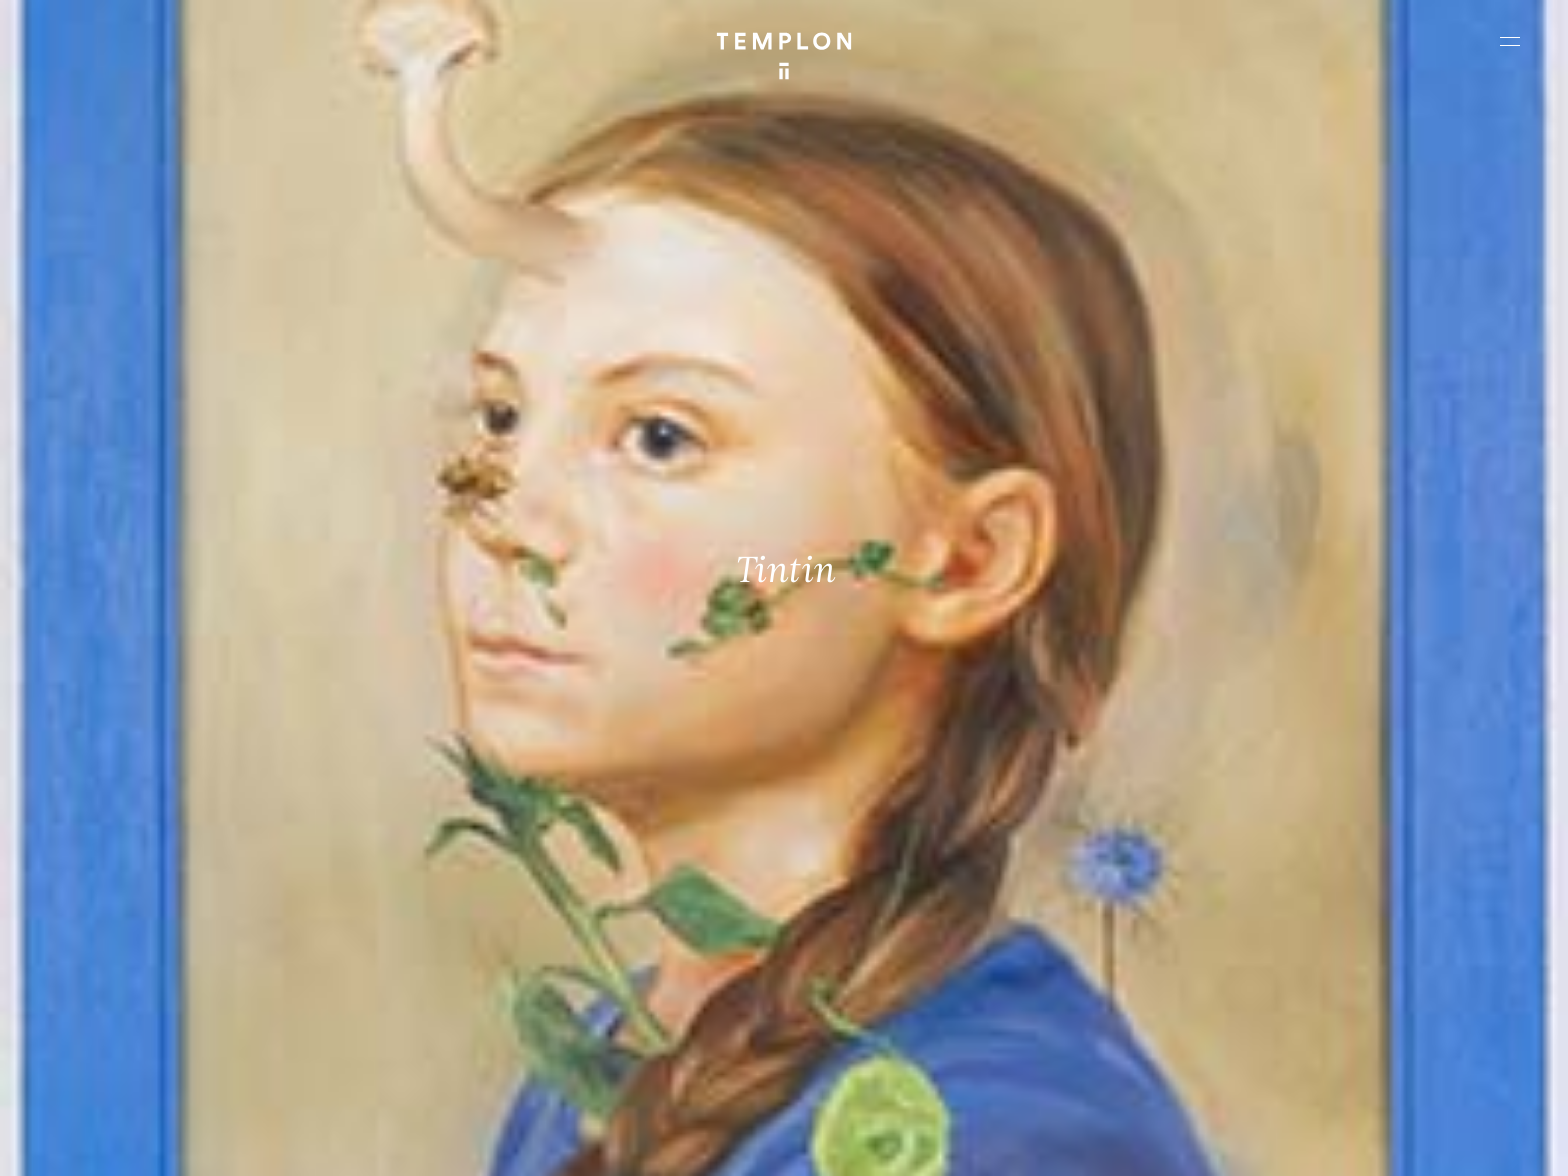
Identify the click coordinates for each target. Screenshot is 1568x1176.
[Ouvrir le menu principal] (1510, 41)
